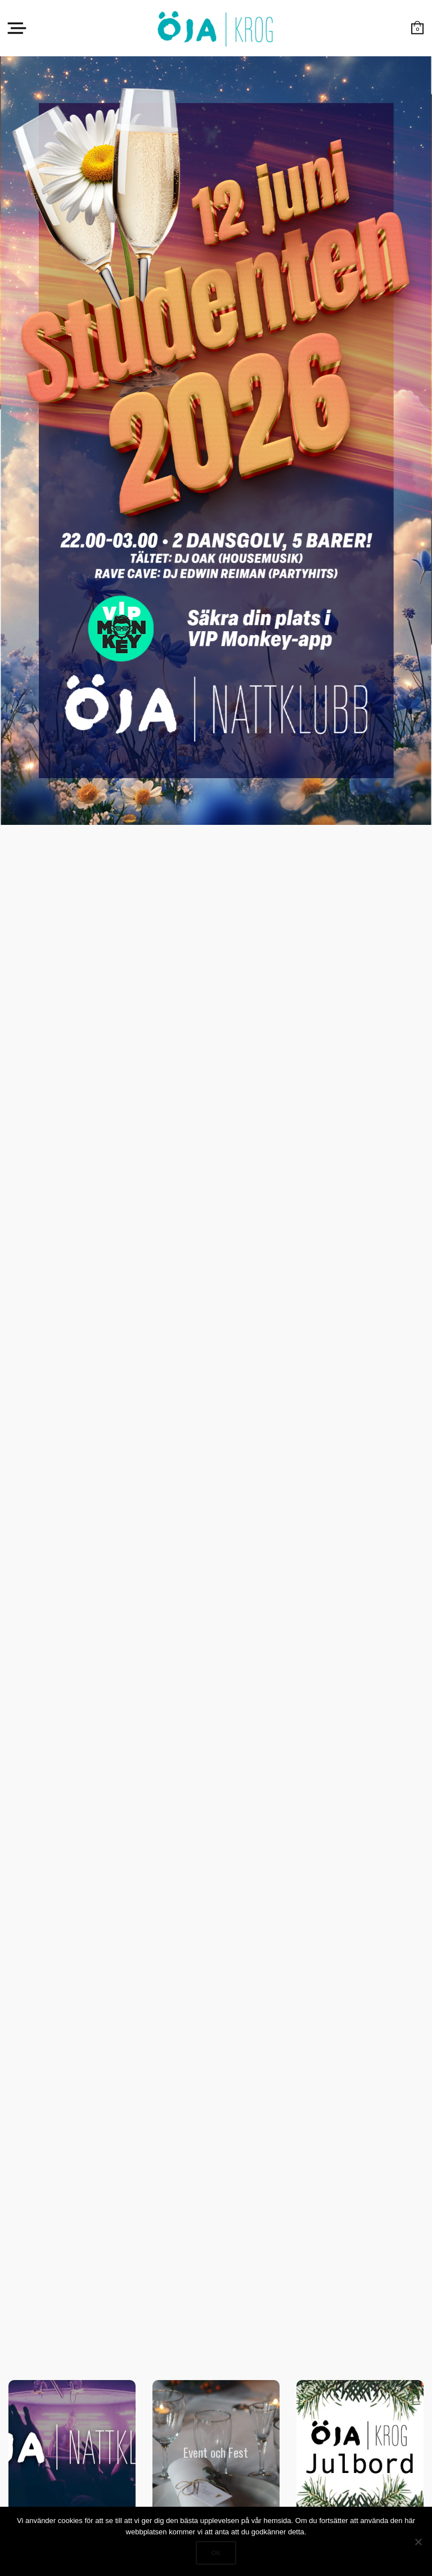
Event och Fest (215, 2452)
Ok (216, 2553)
